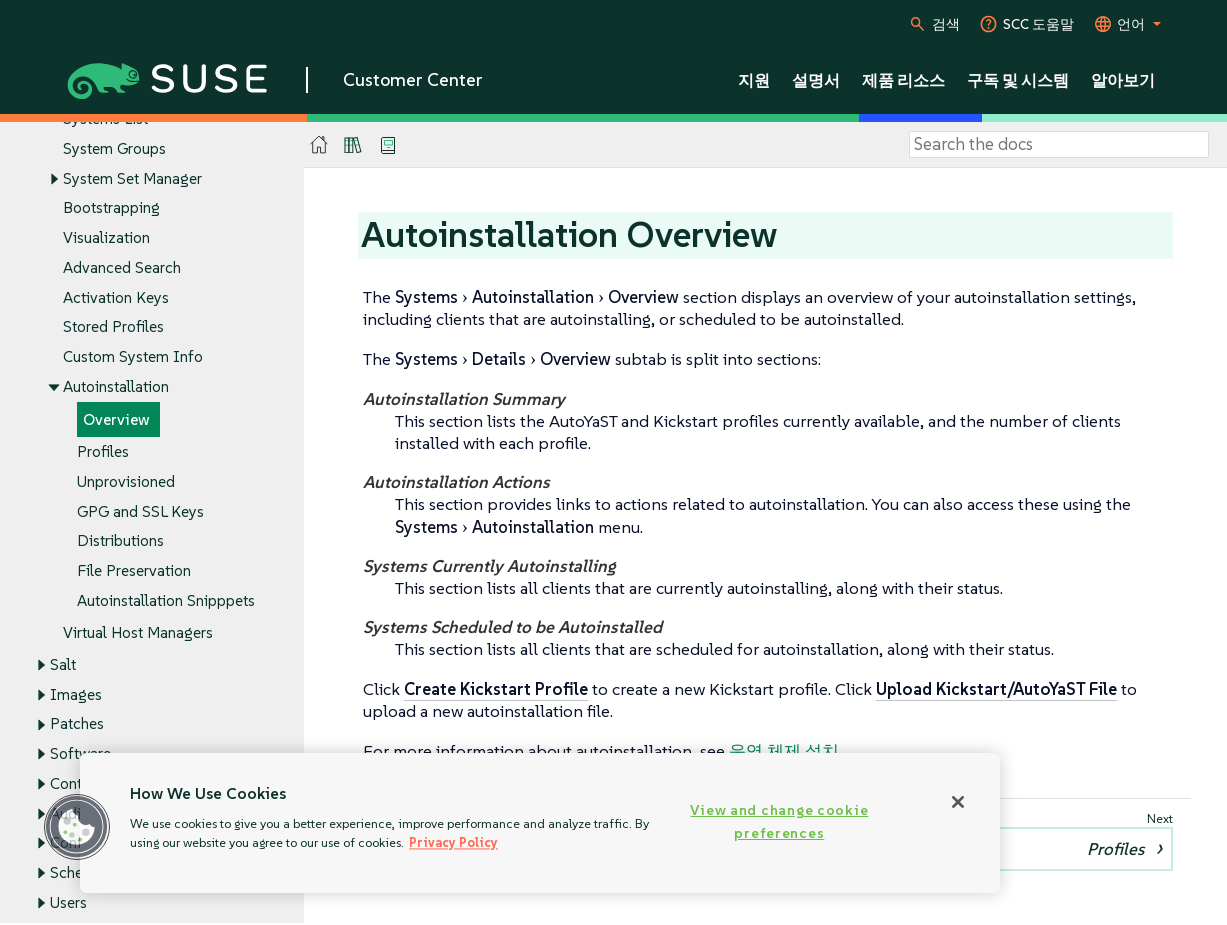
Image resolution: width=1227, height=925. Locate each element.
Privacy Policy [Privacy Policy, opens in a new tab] (453, 842)
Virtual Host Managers (138, 632)
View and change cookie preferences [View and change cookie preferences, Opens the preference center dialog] (779, 821)
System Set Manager (132, 178)
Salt (63, 664)
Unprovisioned (126, 481)
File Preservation (134, 571)
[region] (540, 823)
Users (68, 902)
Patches (77, 724)
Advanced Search (122, 267)
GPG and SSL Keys (140, 511)
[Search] (1059, 145)
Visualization (106, 238)
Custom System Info (133, 357)
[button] (77, 827)
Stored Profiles (113, 327)
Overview (116, 419)
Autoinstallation (116, 386)
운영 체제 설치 (784, 751)
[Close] (958, 802)
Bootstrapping (111, 208)
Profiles (103, 452)
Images (76, 694)
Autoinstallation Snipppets (166, 600)
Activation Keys (116, 297)
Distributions (120, 541)
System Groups (114, 148)
